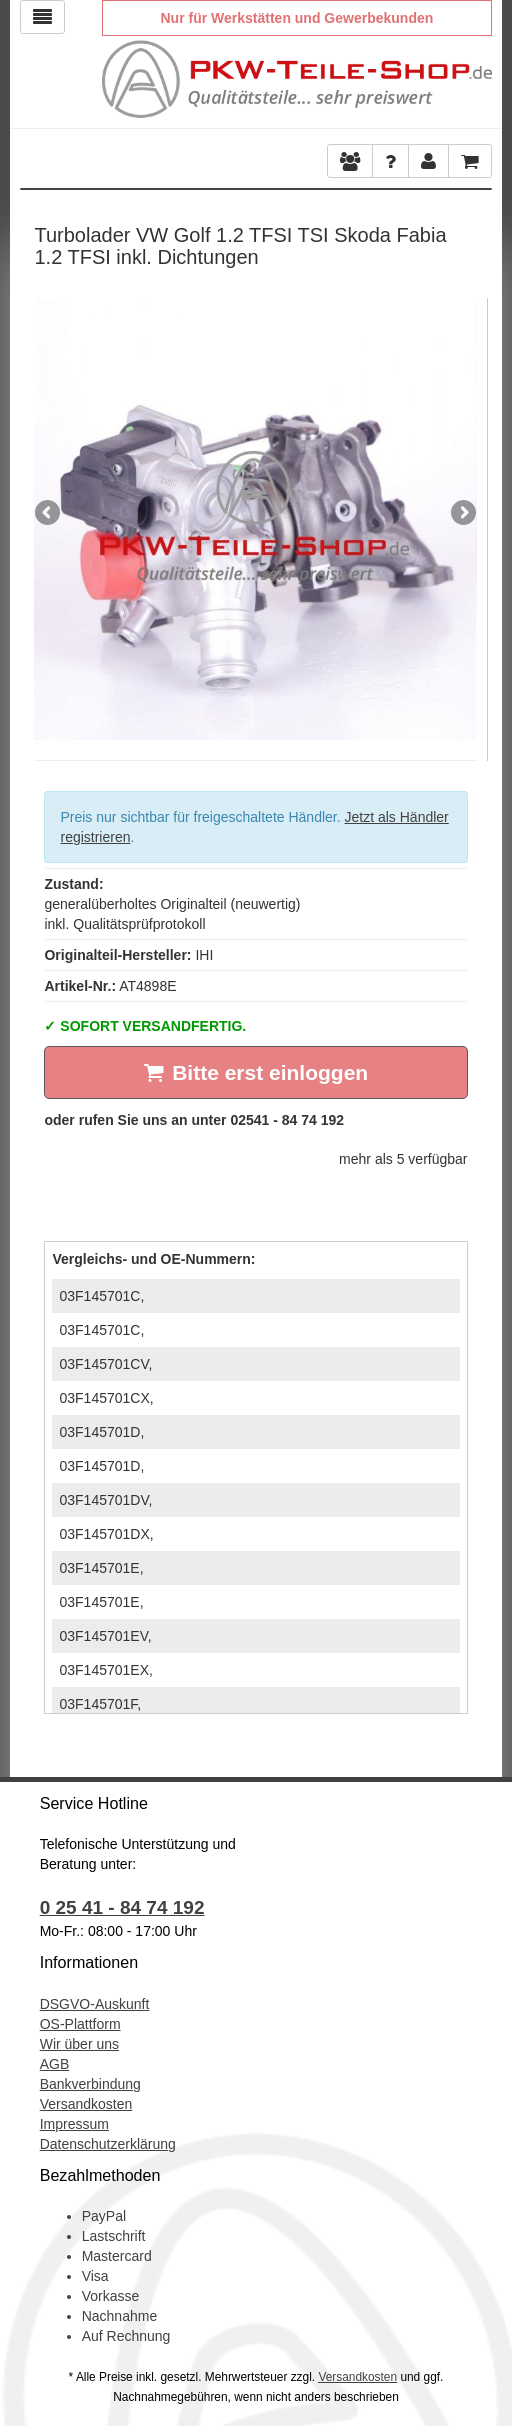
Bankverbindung (90, 2084)
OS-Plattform (80, 2024)
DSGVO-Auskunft (95, 2004)
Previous (49, 514)
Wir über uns (79, 2044)
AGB (55, 2064)
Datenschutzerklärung (108, 2144)
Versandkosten (86, 2104)
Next (462, 514)
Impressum (74, 2124)
